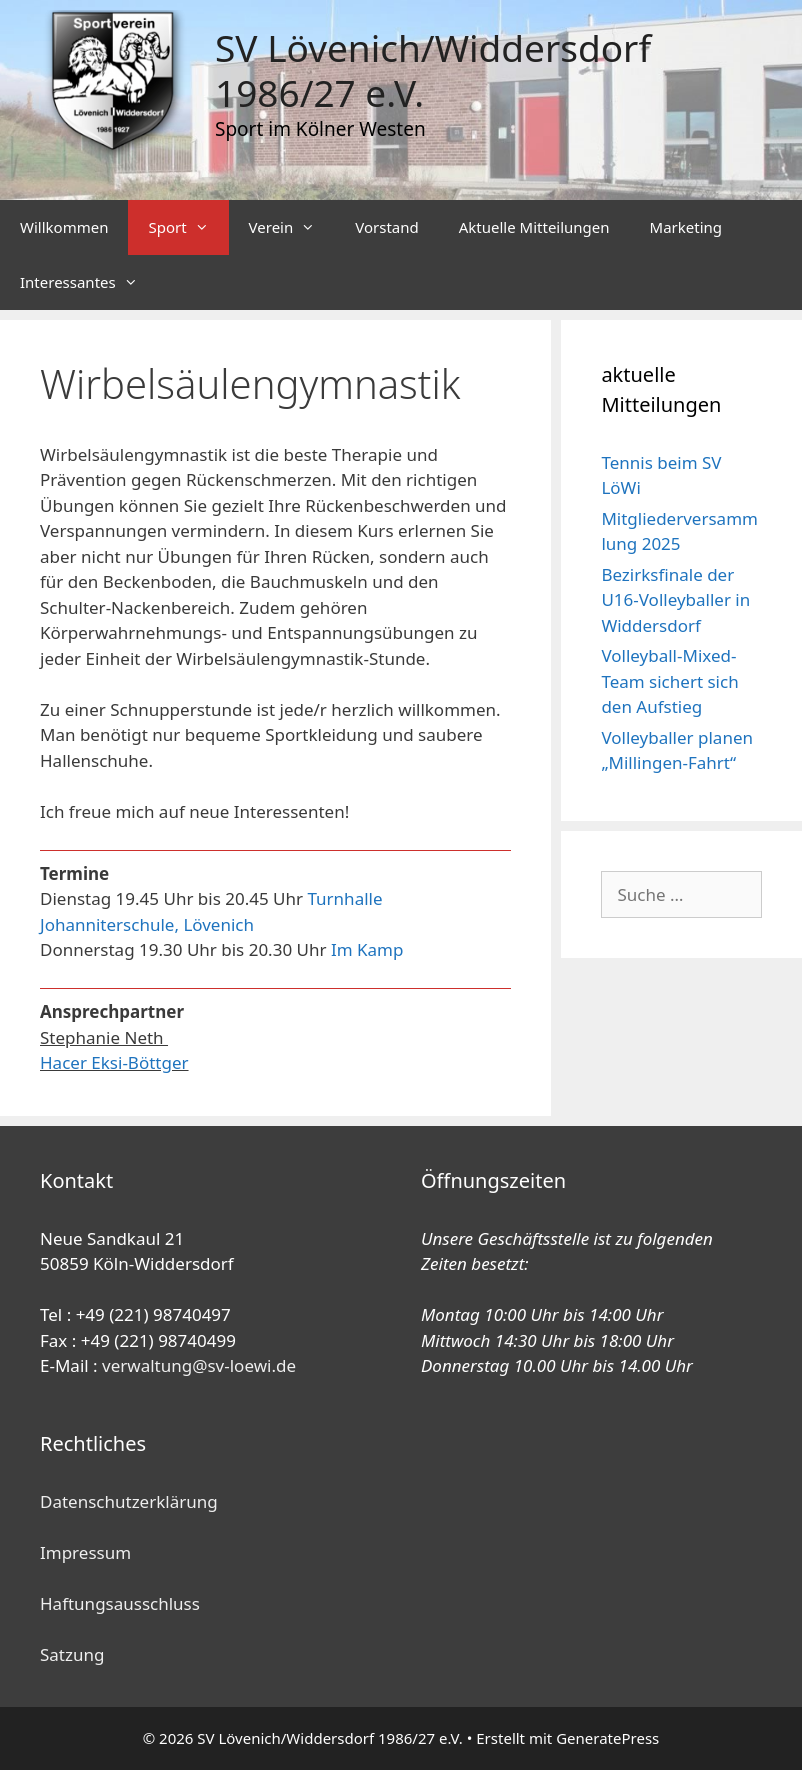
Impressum (85, 1552)
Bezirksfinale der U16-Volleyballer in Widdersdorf (675, 600)
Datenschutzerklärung (129, 1501)
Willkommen (64, 227)
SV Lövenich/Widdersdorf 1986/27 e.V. (433, 69)
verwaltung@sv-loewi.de (199, 1365)
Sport (188, 227)
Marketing (686, 227)
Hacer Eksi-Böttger (114, 1062)
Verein (292, 227)
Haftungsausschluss (120, 1603)
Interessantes (89, 282)
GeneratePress (607, 1738)
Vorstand (386, 227)
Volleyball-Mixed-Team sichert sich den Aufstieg (669, 681)
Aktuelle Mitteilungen (534, 227)
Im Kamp (367, 949)
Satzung (72, 1654)
